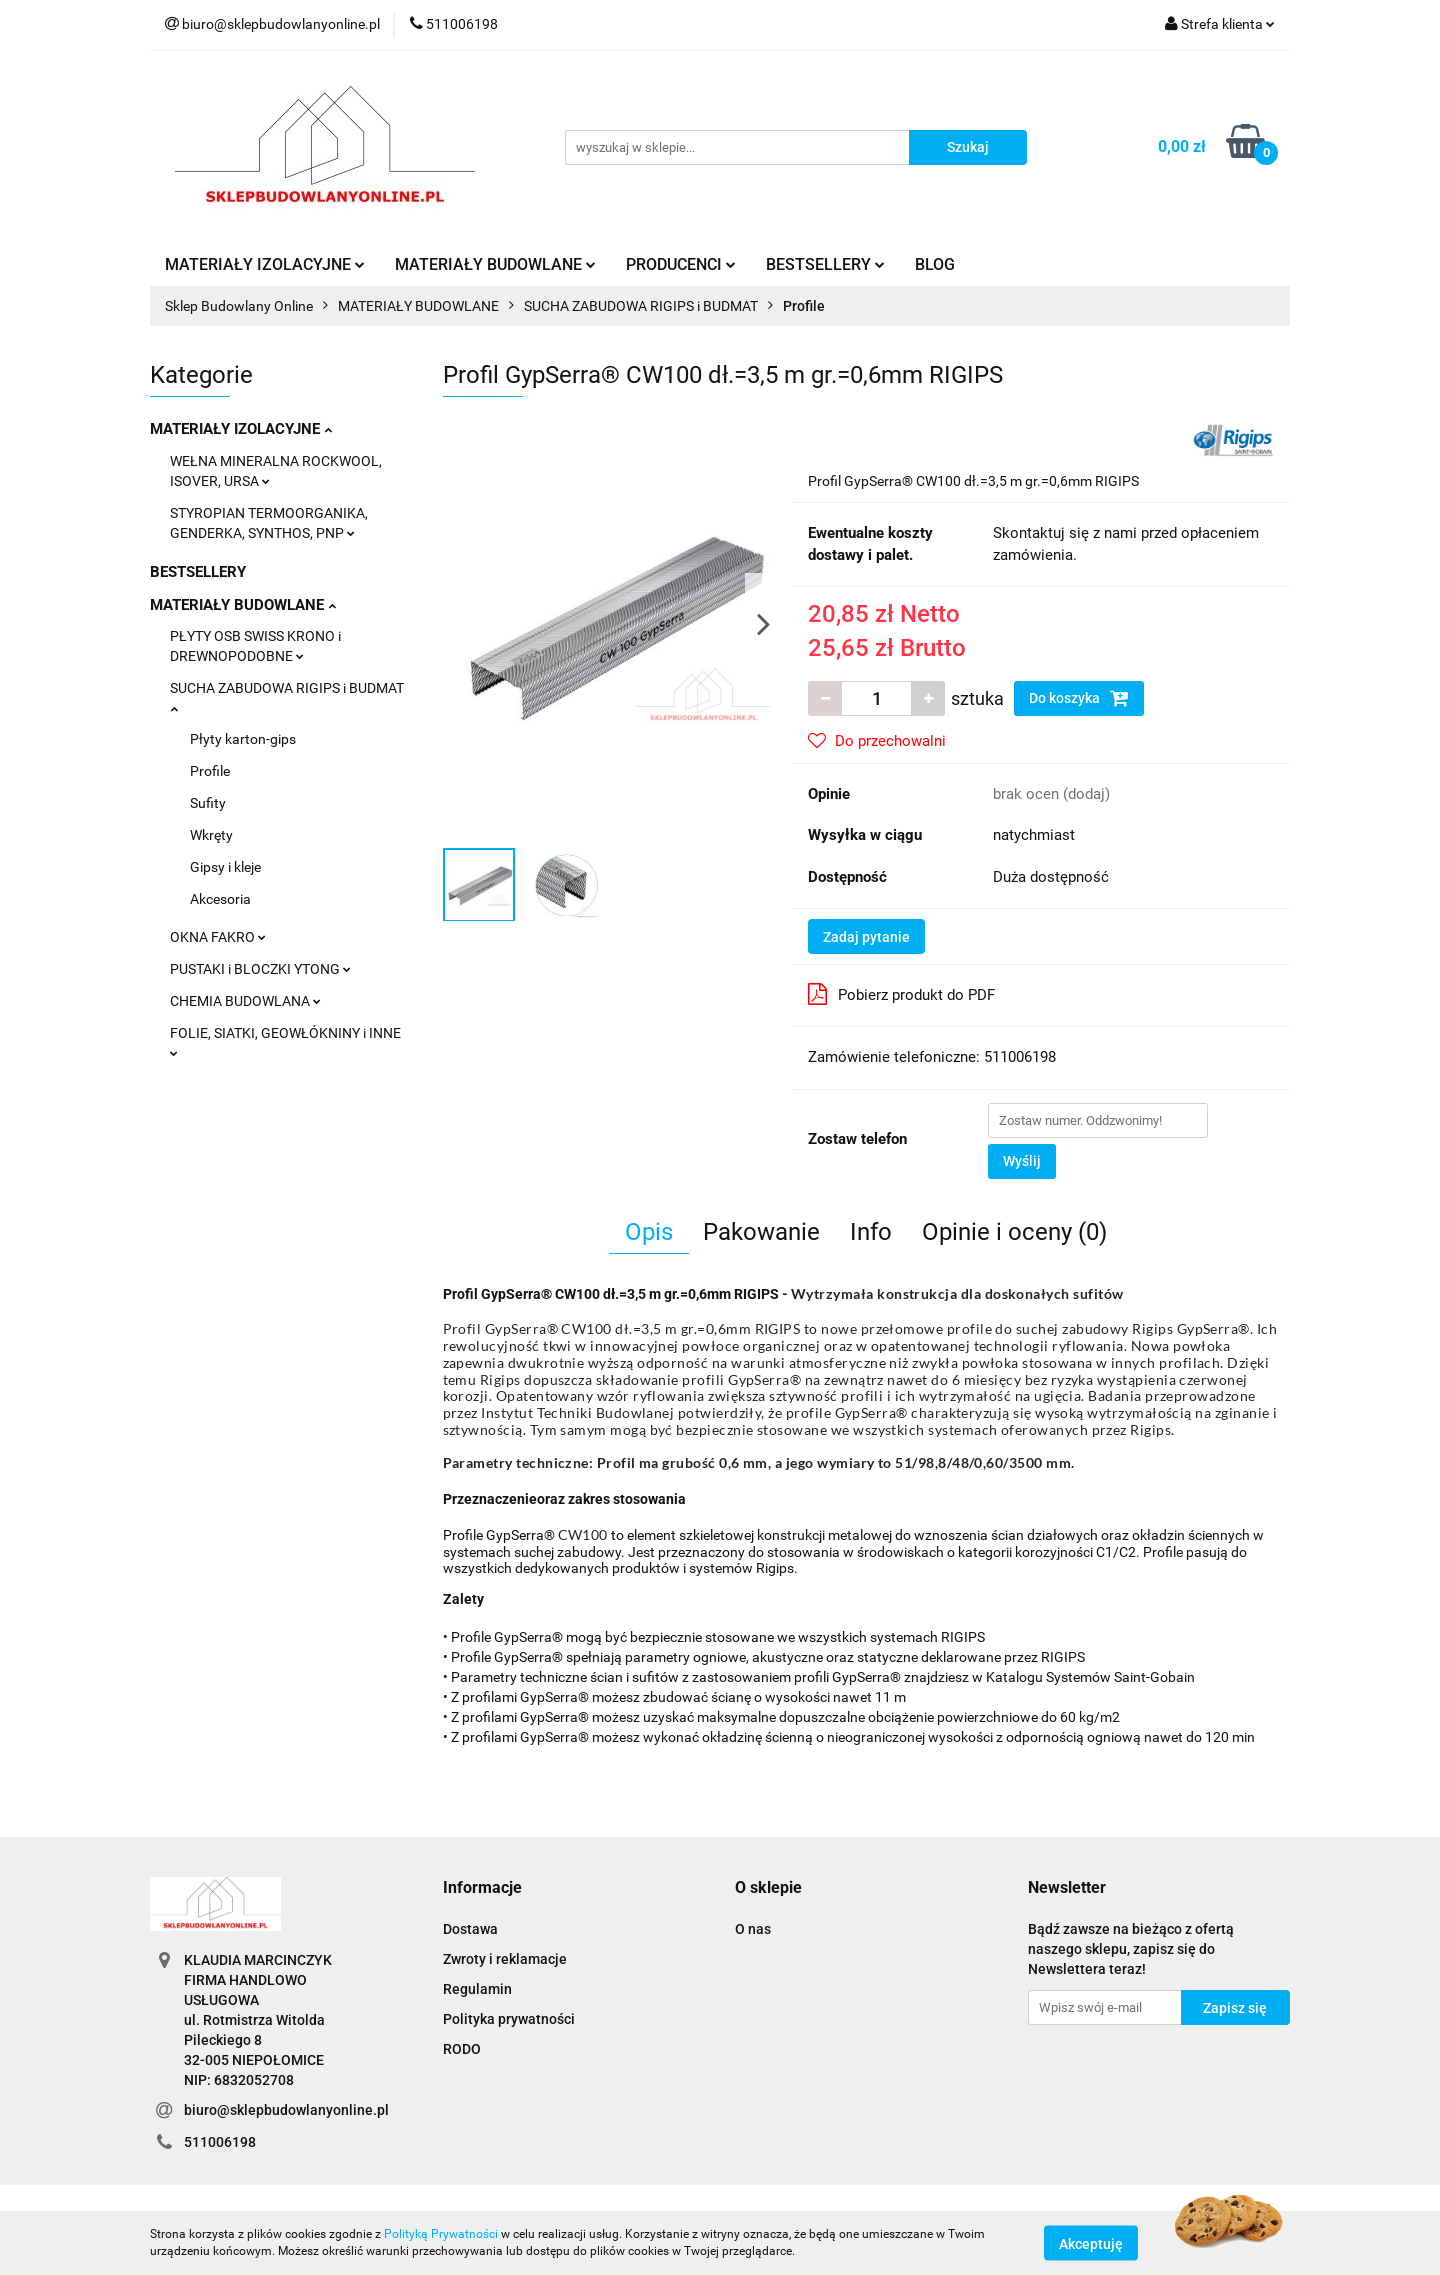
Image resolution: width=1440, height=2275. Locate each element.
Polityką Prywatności (441, 2234)
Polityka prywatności (509, 2019)
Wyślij (1022, 1161)
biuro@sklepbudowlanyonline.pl (286, 2110)
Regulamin (477, 1989)
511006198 (220, 2142)
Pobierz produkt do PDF (901, 994)
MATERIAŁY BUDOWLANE (495, 264)
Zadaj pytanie (866, 937)
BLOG (935, 264)
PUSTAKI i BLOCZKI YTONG (260, 969)
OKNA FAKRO (218, 937)
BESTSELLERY (825, 264)
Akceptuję (1091, 2243)
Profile (210, 771)
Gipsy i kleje (225, 867)
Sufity (208, 803)
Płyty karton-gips (243, 739)
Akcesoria (220, 899)
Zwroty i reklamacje (505, 1959)
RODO (462, 2049)
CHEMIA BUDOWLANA (245, 1001)
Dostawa (470, 1929)
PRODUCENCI (681, 264)
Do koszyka (1079, 698)
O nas (753, 1929)
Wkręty (211, 835)
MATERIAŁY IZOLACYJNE (265, 264)
